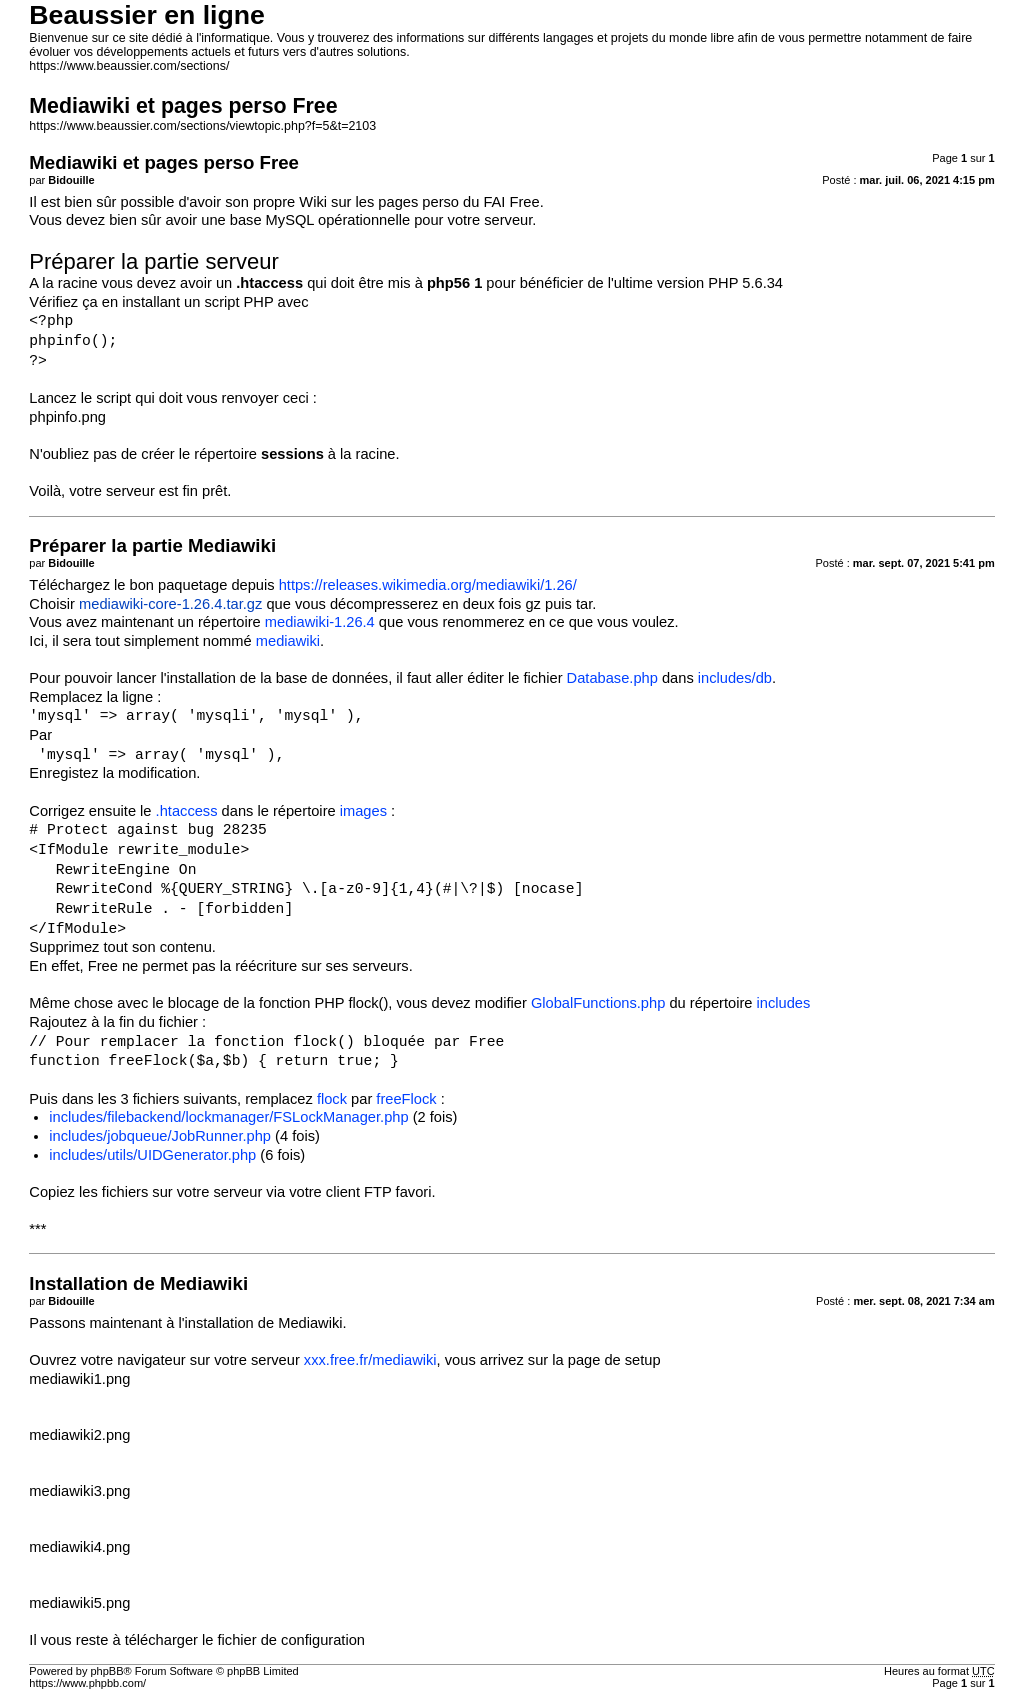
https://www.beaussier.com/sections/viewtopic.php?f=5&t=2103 (202, 126)
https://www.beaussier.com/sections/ (129, 66)
